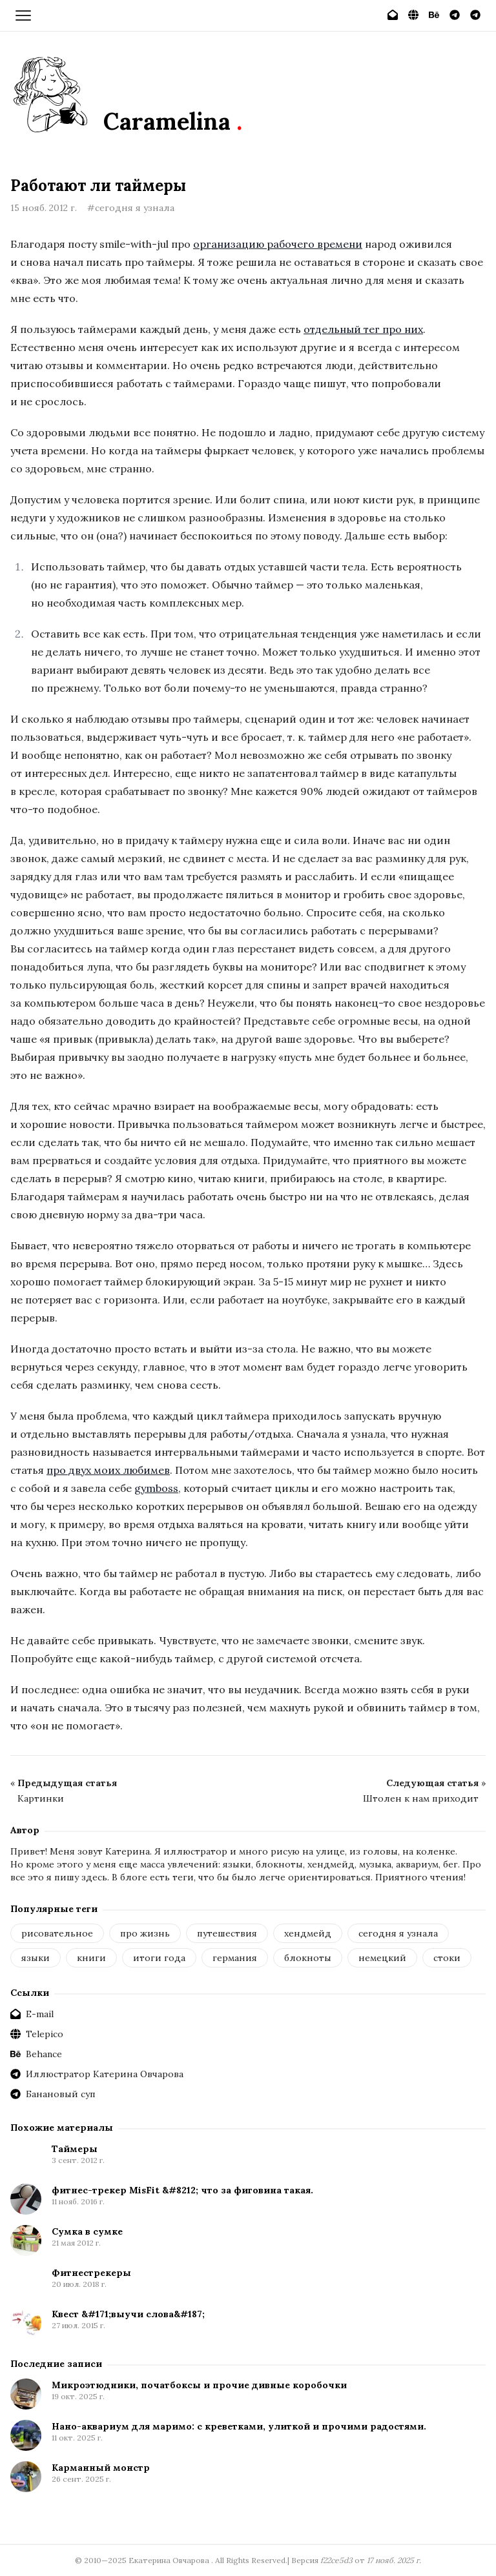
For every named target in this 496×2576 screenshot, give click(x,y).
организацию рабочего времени (277, 243)
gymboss (156, 1488)
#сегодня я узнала (130, 208)
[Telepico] (413, 15)
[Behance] (434, 15)
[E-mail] (392, 15)
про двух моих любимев (108, 1470)
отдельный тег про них (363, 329)
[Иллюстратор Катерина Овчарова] (454, 15)
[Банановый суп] (475, 15)
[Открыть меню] (23, 15)
